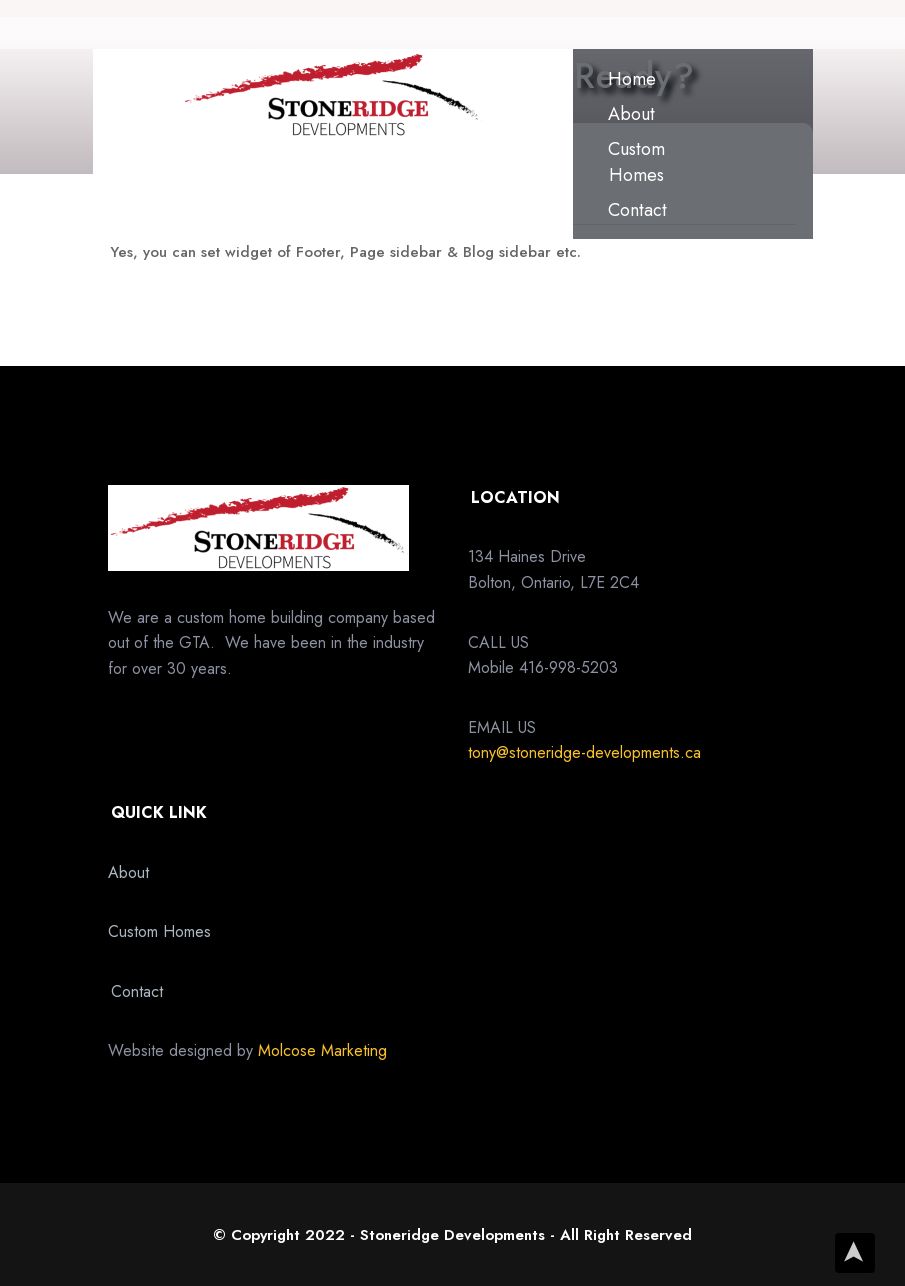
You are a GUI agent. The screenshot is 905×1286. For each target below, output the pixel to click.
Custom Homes (636, 162)
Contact (637, 210)
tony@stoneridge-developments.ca (584, 752)
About (631, 114)
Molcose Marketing (322, 1050)
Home (632, 79)
